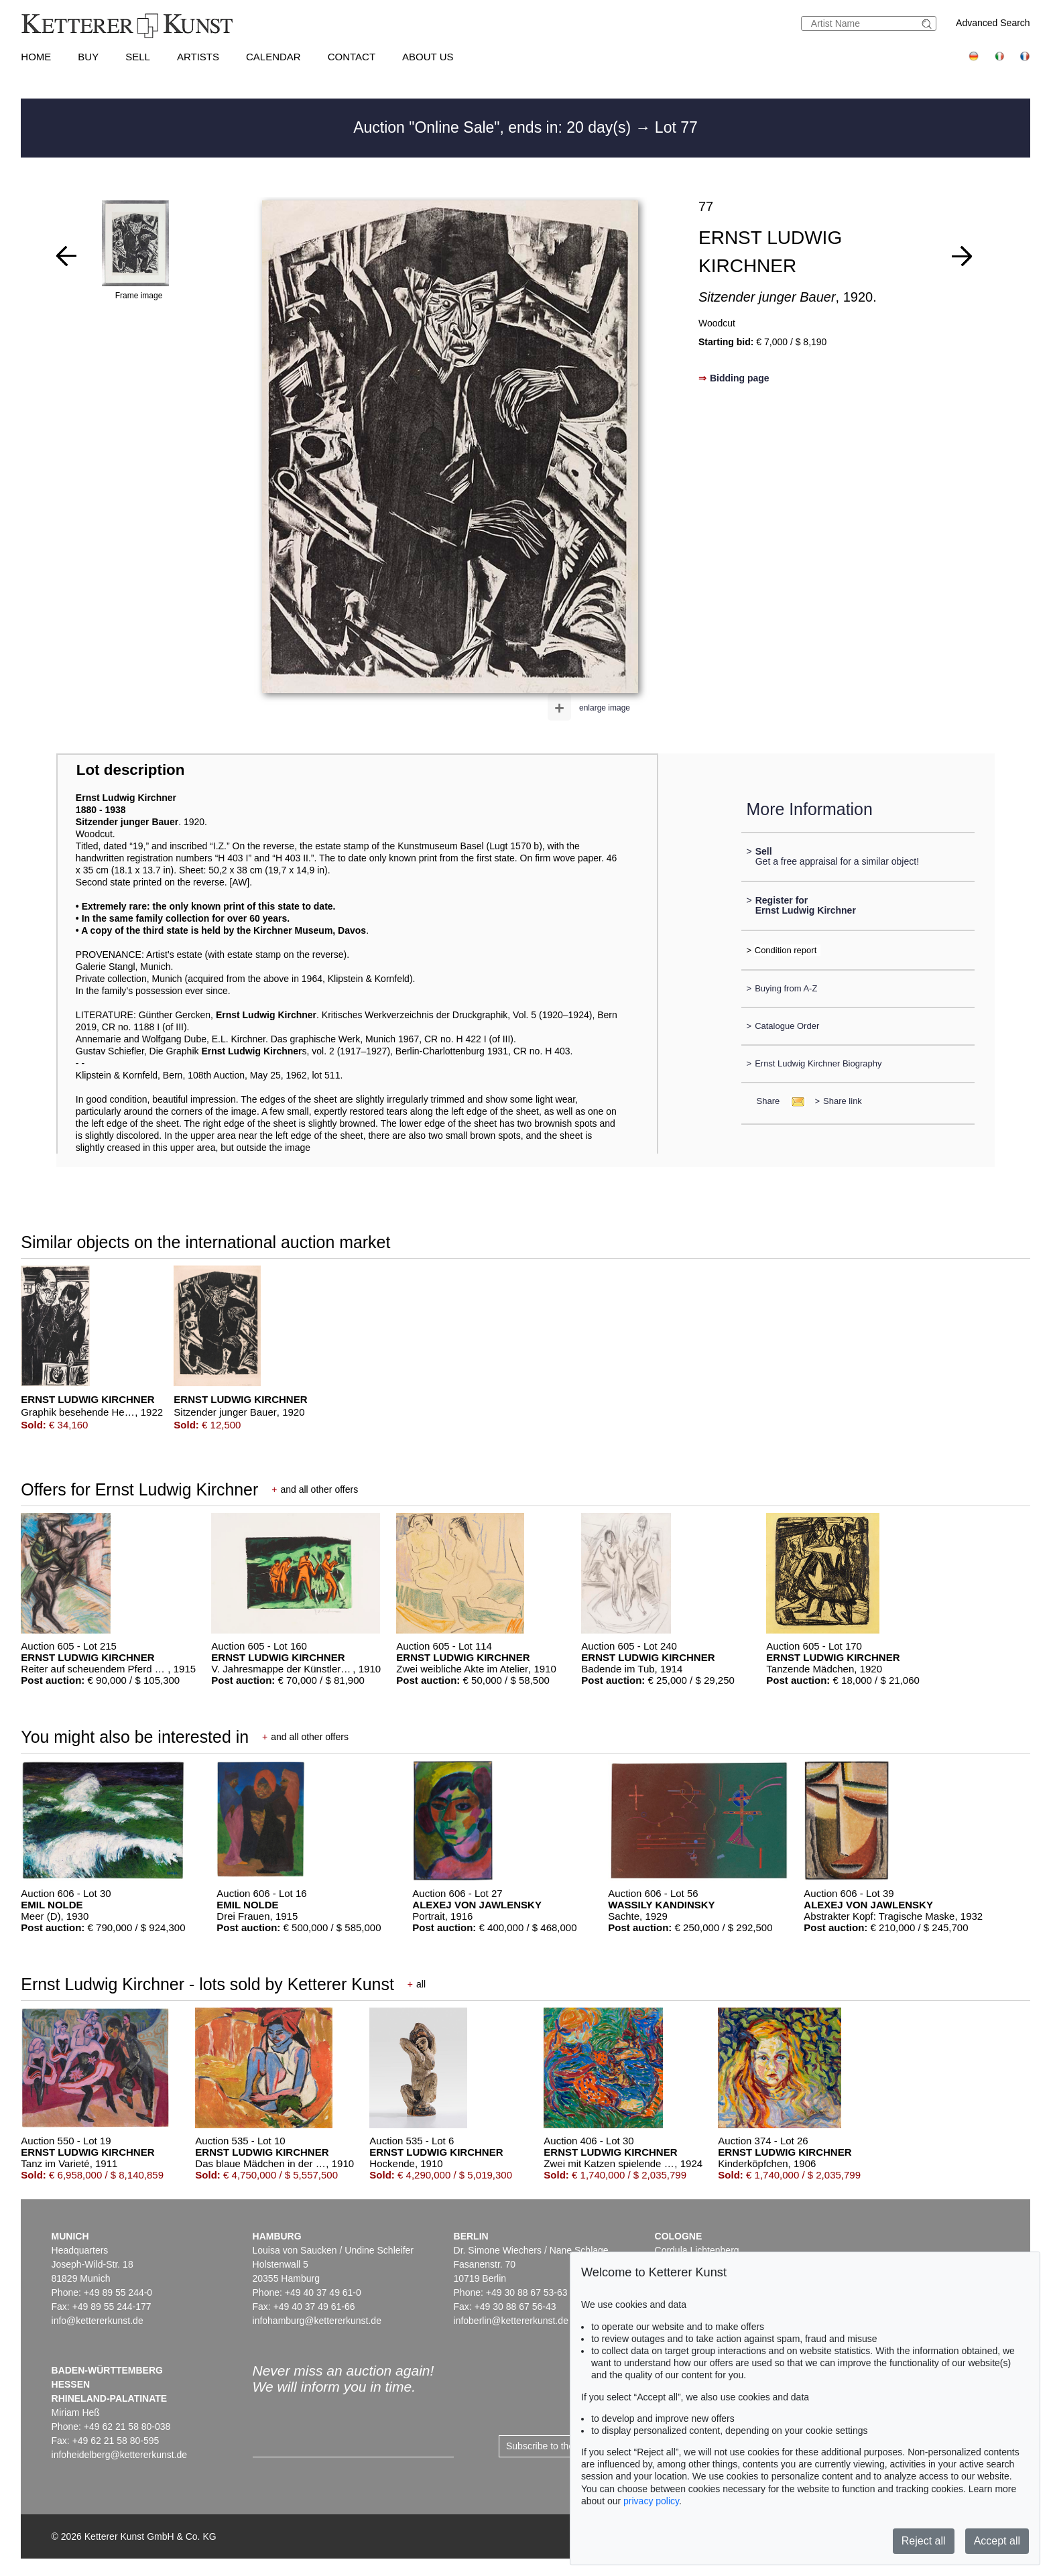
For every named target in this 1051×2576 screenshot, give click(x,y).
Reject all (924, 2541)
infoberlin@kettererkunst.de (511, 2320)
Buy (88, 56)
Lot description (130, 769)
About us (427, 56)
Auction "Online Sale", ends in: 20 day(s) (494, 127)
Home (36, 56)
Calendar (273, 56)
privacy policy (651, 2501)
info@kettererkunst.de (97, 2320)
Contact (351, 56)
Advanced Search (993, 22)
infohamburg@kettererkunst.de (317, 2320)
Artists (198, 56)
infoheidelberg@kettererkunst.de (120, 2454)
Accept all (997, 2541)
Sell (137, 56)
